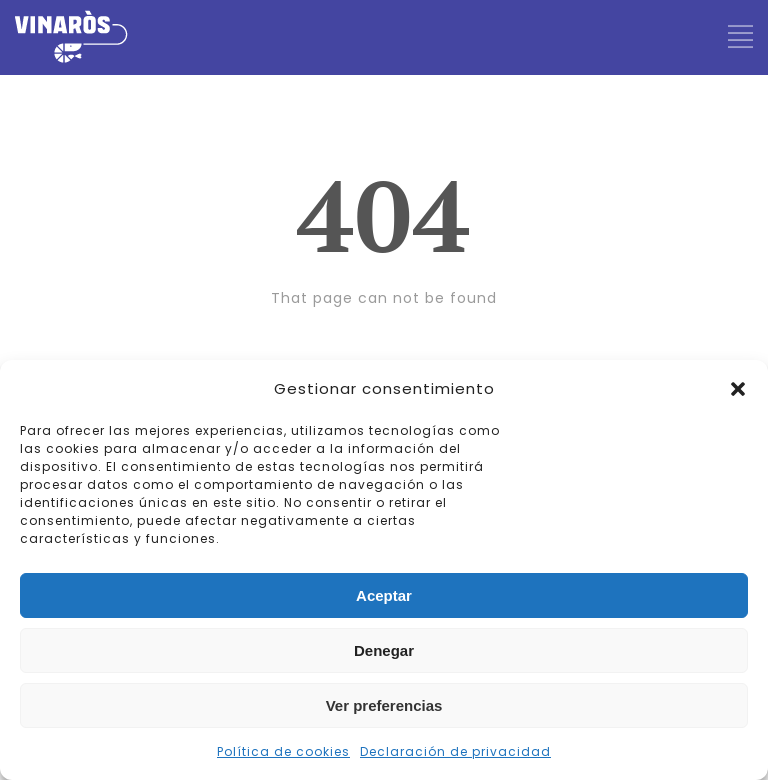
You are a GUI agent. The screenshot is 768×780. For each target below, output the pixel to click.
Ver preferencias (384, 705)
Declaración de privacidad (455, 751)
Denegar (384, 650)
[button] (738, 389)
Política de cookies (283, 751)
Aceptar (384, 595)
